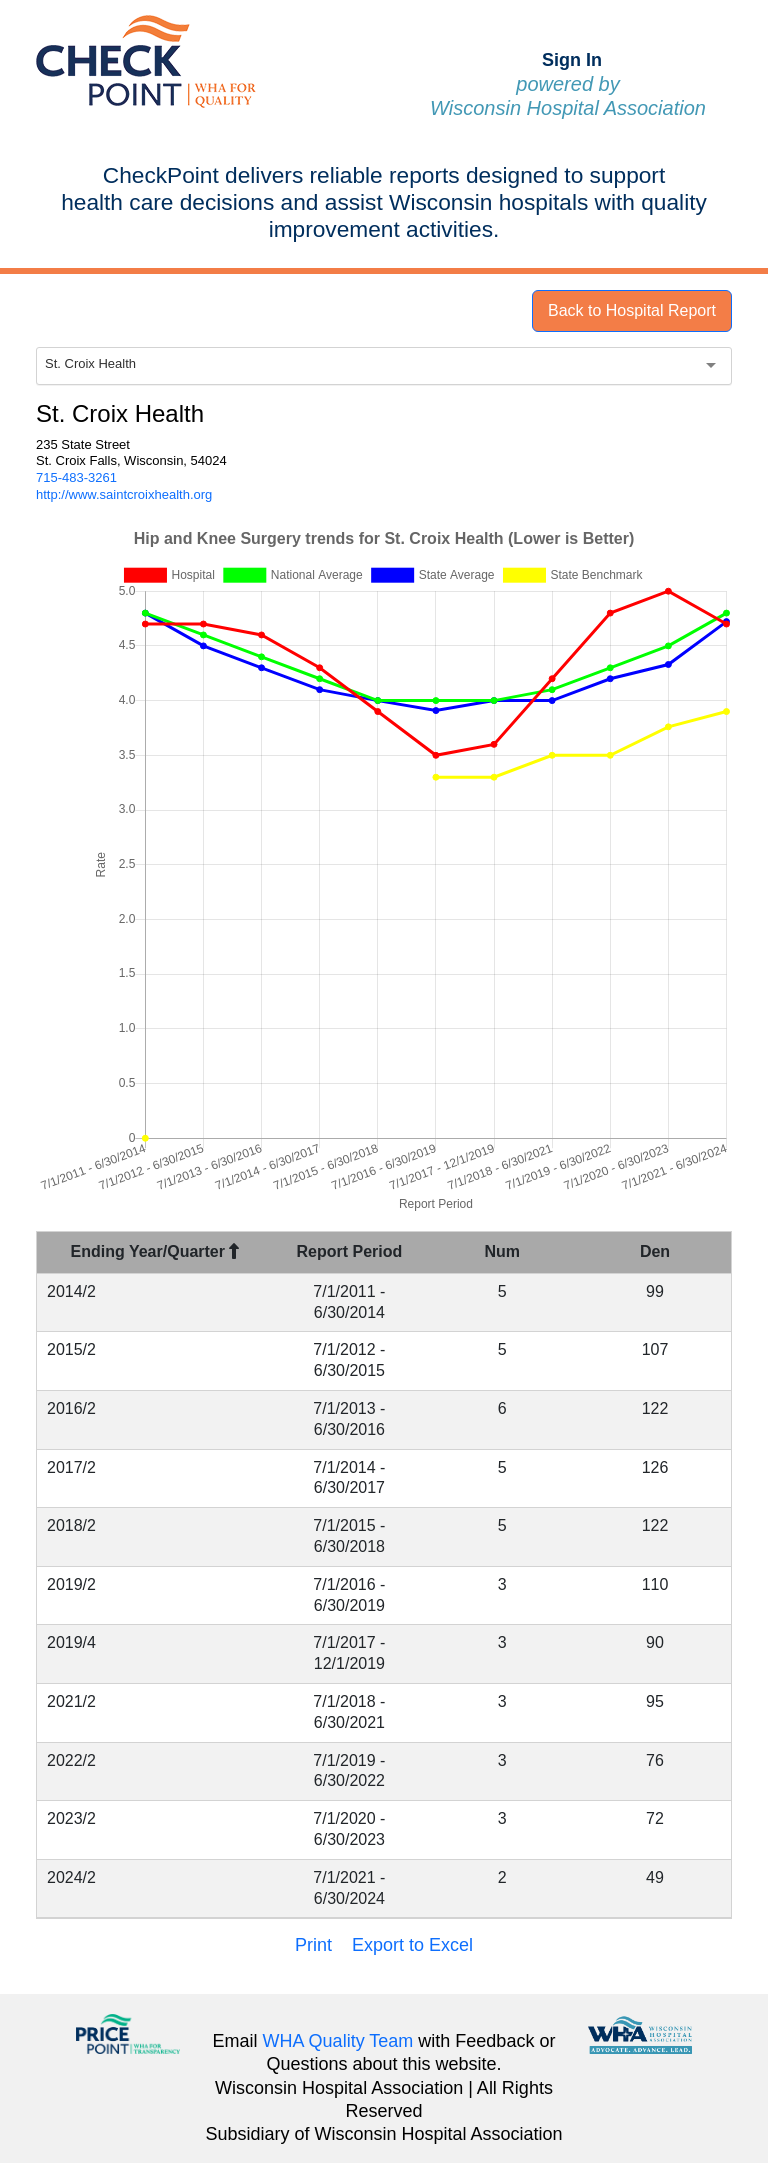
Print (313, 1945)
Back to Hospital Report (632, 310)
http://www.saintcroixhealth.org (124, 494)
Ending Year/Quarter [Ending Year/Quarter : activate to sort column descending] (155, 1251)
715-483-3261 (76, 477)
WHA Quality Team (338, 2041)
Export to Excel (412, 1945)
